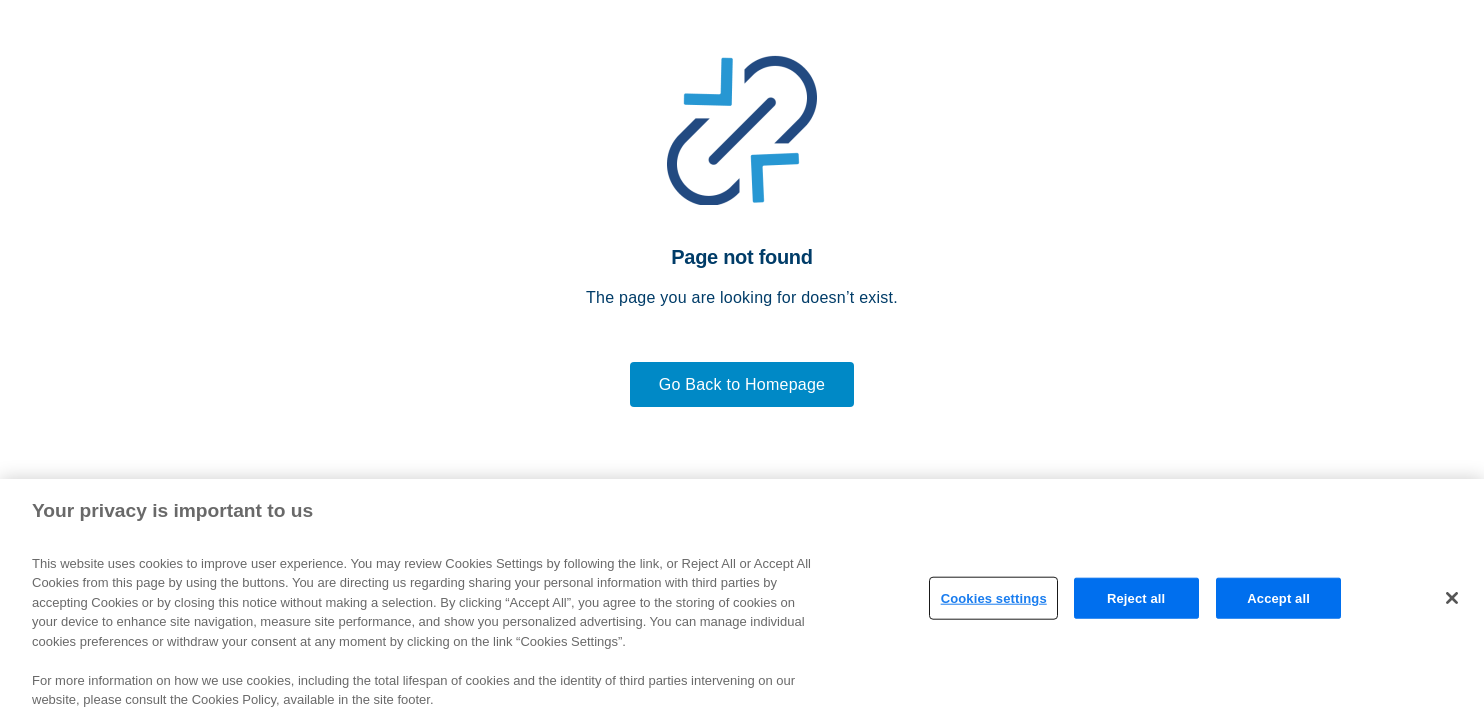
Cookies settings (994, 597)
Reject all (1136, 597)
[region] (742, 599)
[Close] (1452, 598)
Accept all (1278, 597)
